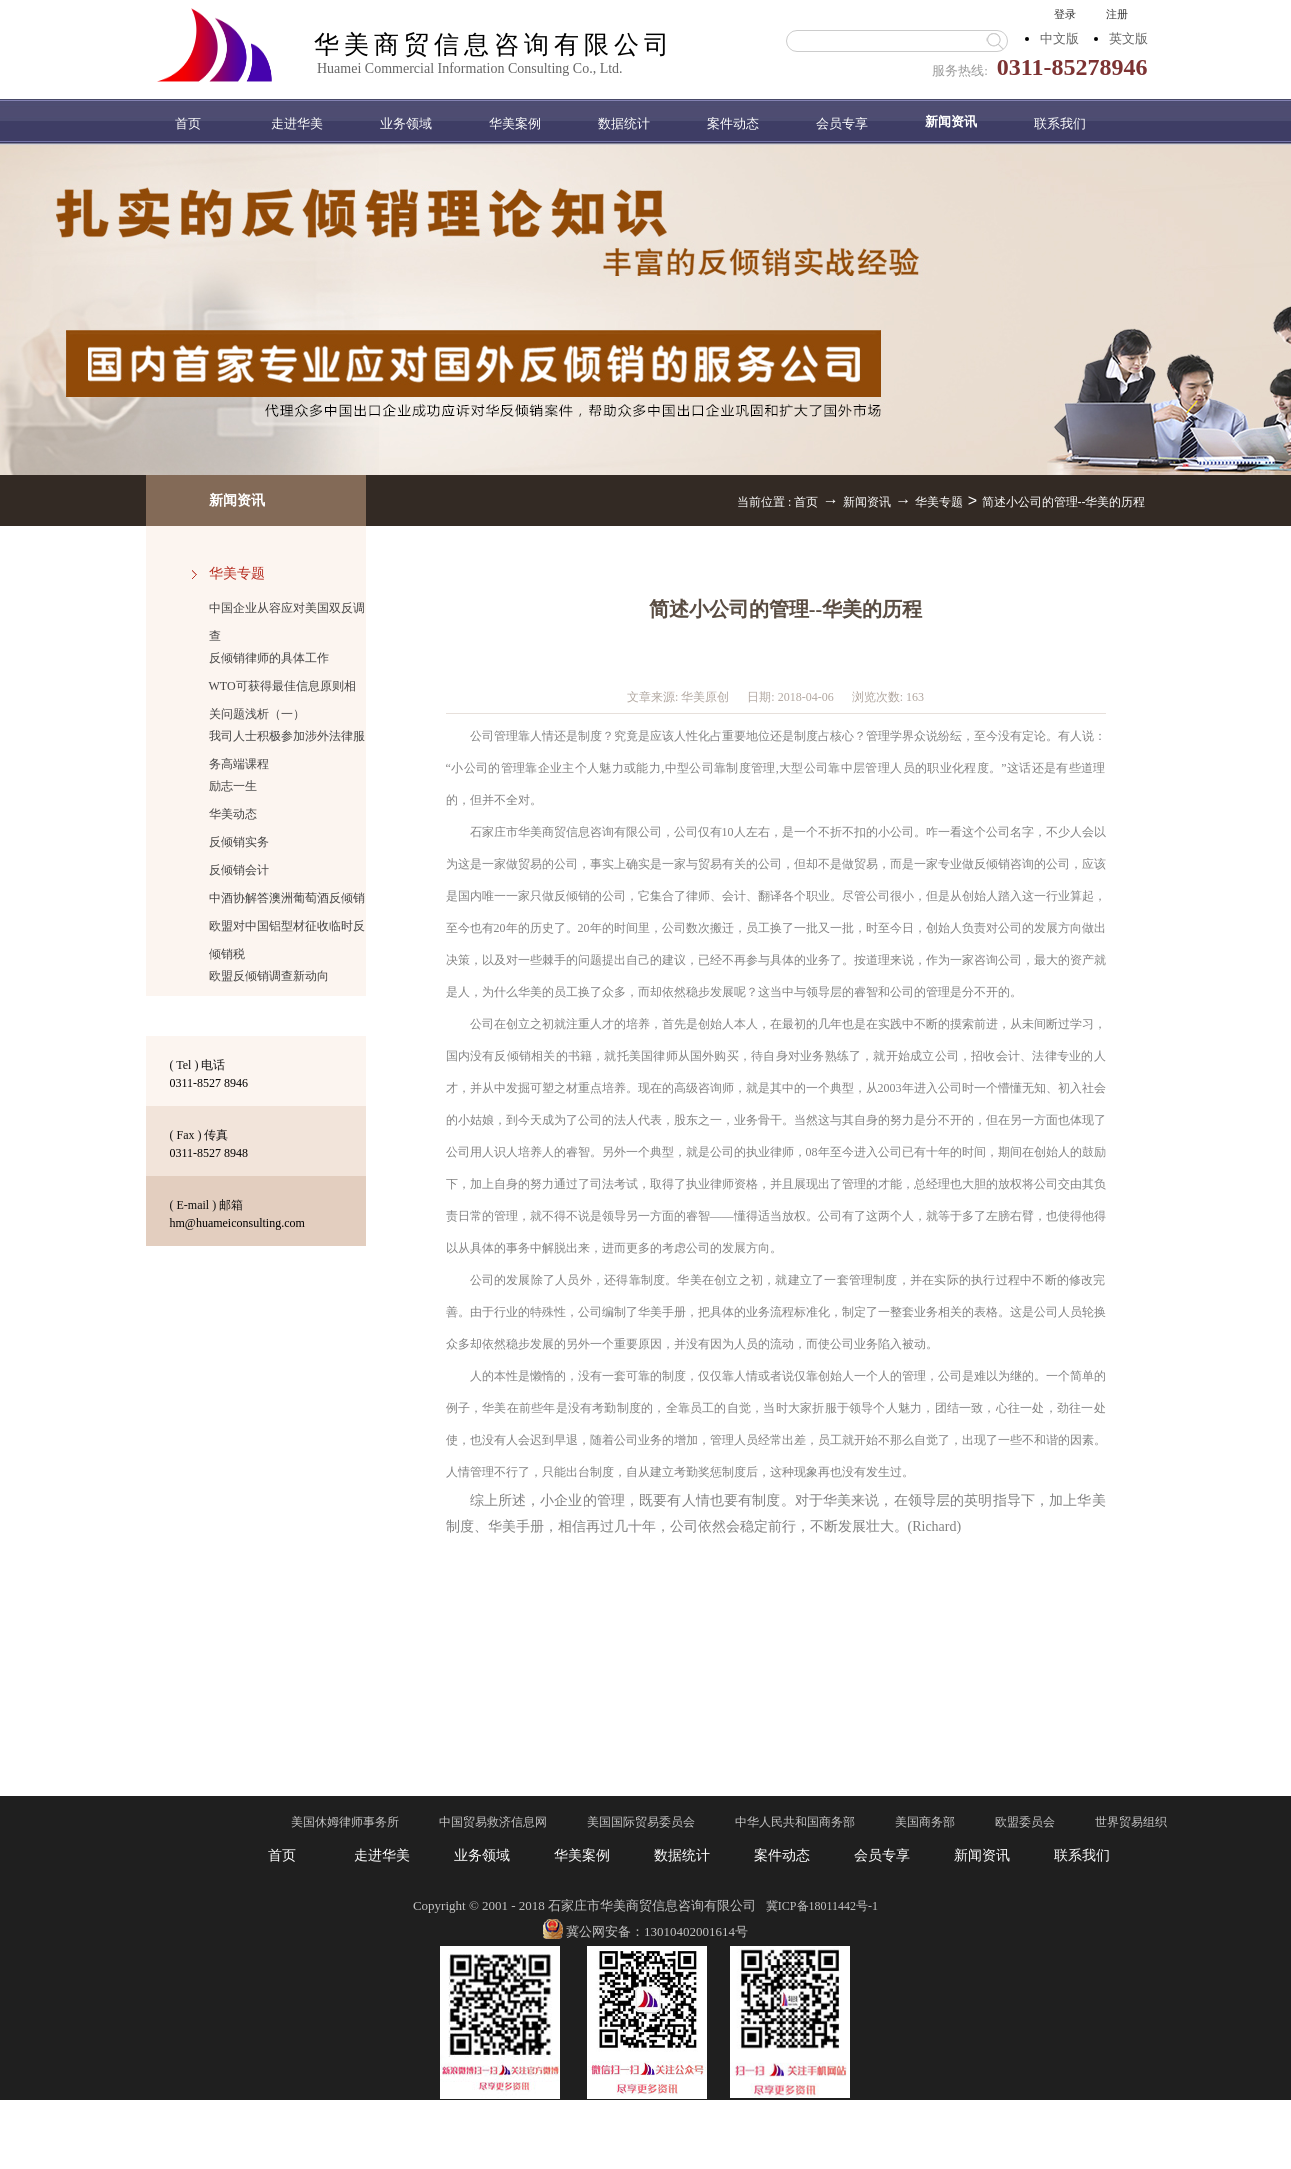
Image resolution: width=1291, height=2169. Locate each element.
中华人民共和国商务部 (795, 1822)
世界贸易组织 (1131, 1822)
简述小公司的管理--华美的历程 (1064, 502)
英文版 (1128, 38)
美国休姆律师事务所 (345, 1822)
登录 (1065, 14)
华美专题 (939, 502)
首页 (188, 123)
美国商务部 (925, 1822)
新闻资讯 (867, 502)
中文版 (1059, 38)
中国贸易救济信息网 (493, 1822)
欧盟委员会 (1025, 1822)
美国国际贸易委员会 (641, 1822)
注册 (1117, 14)
